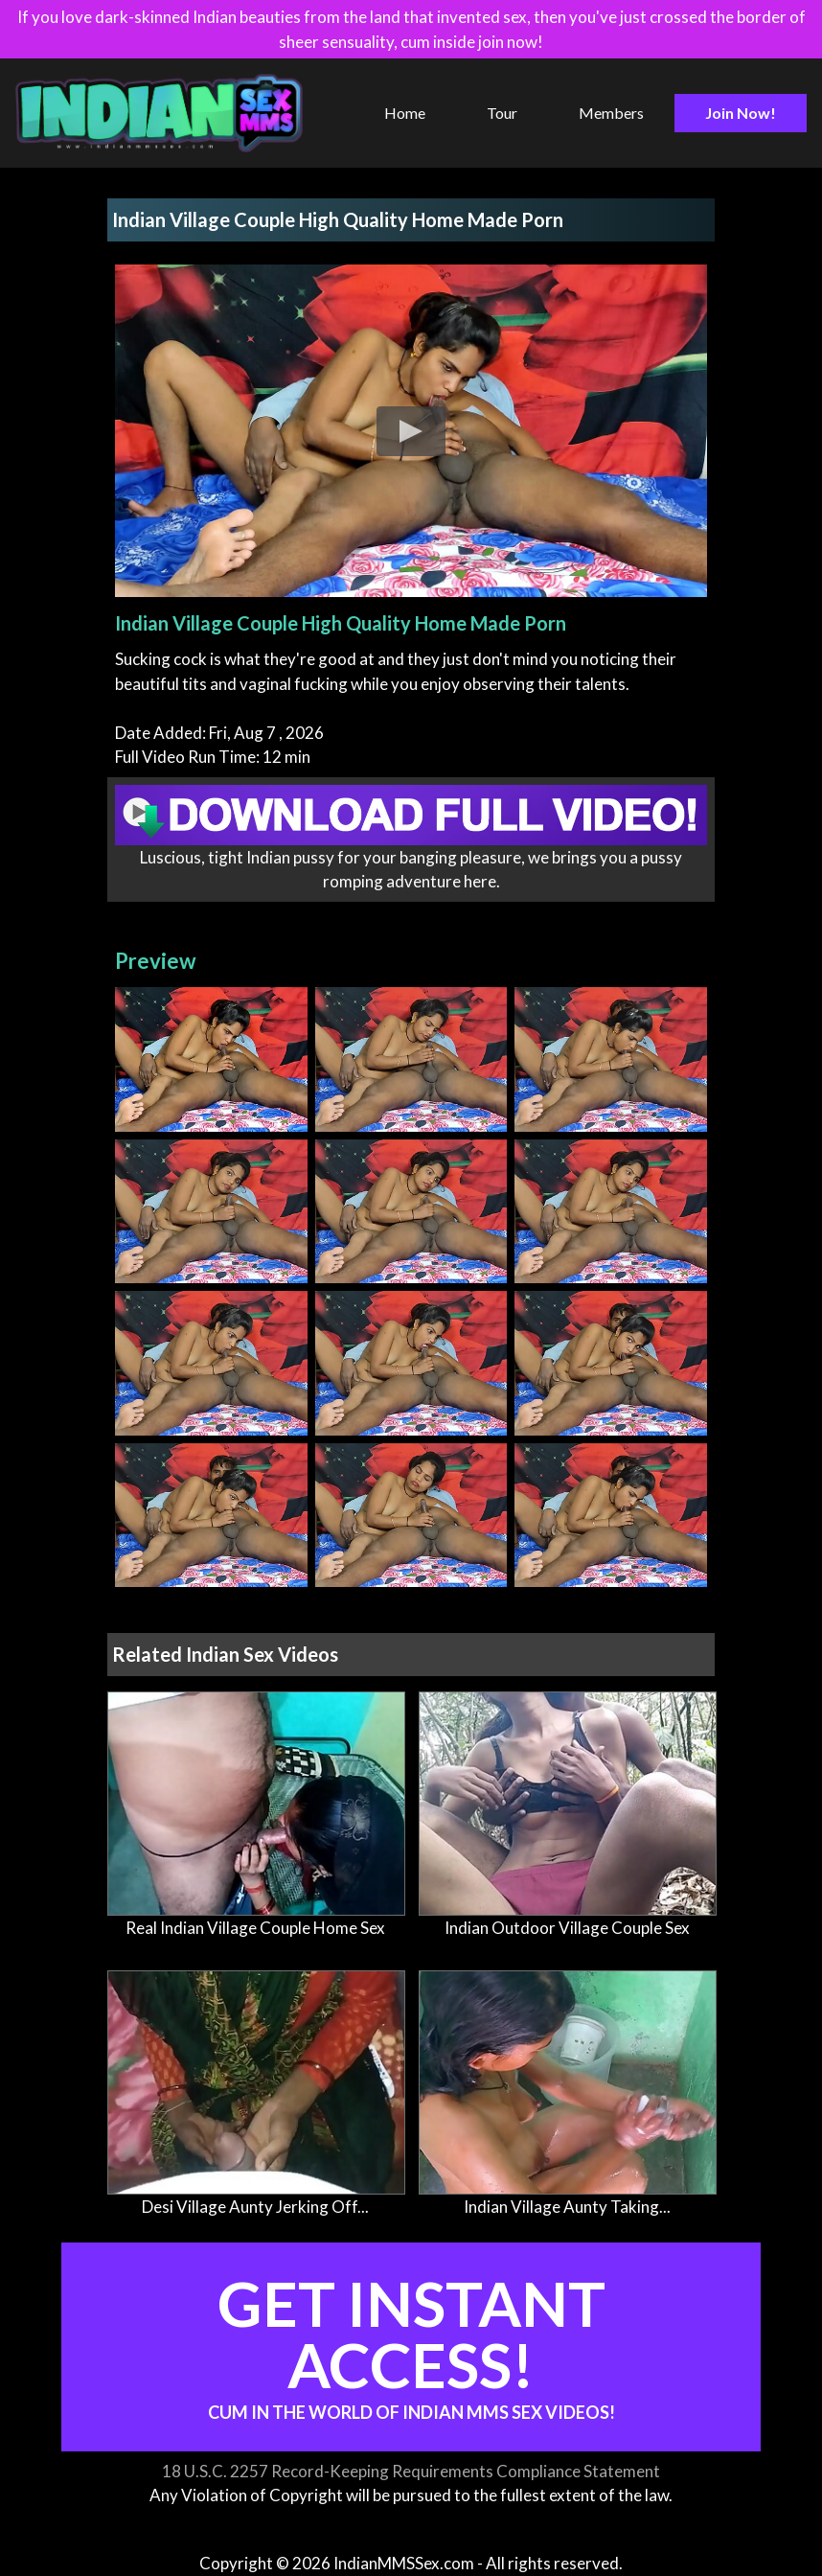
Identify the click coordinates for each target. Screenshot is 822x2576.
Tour (502, 113)
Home (404, 113)
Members (611, 113)
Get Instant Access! (411, 2344)
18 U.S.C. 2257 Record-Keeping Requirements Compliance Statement (411, 2471)
